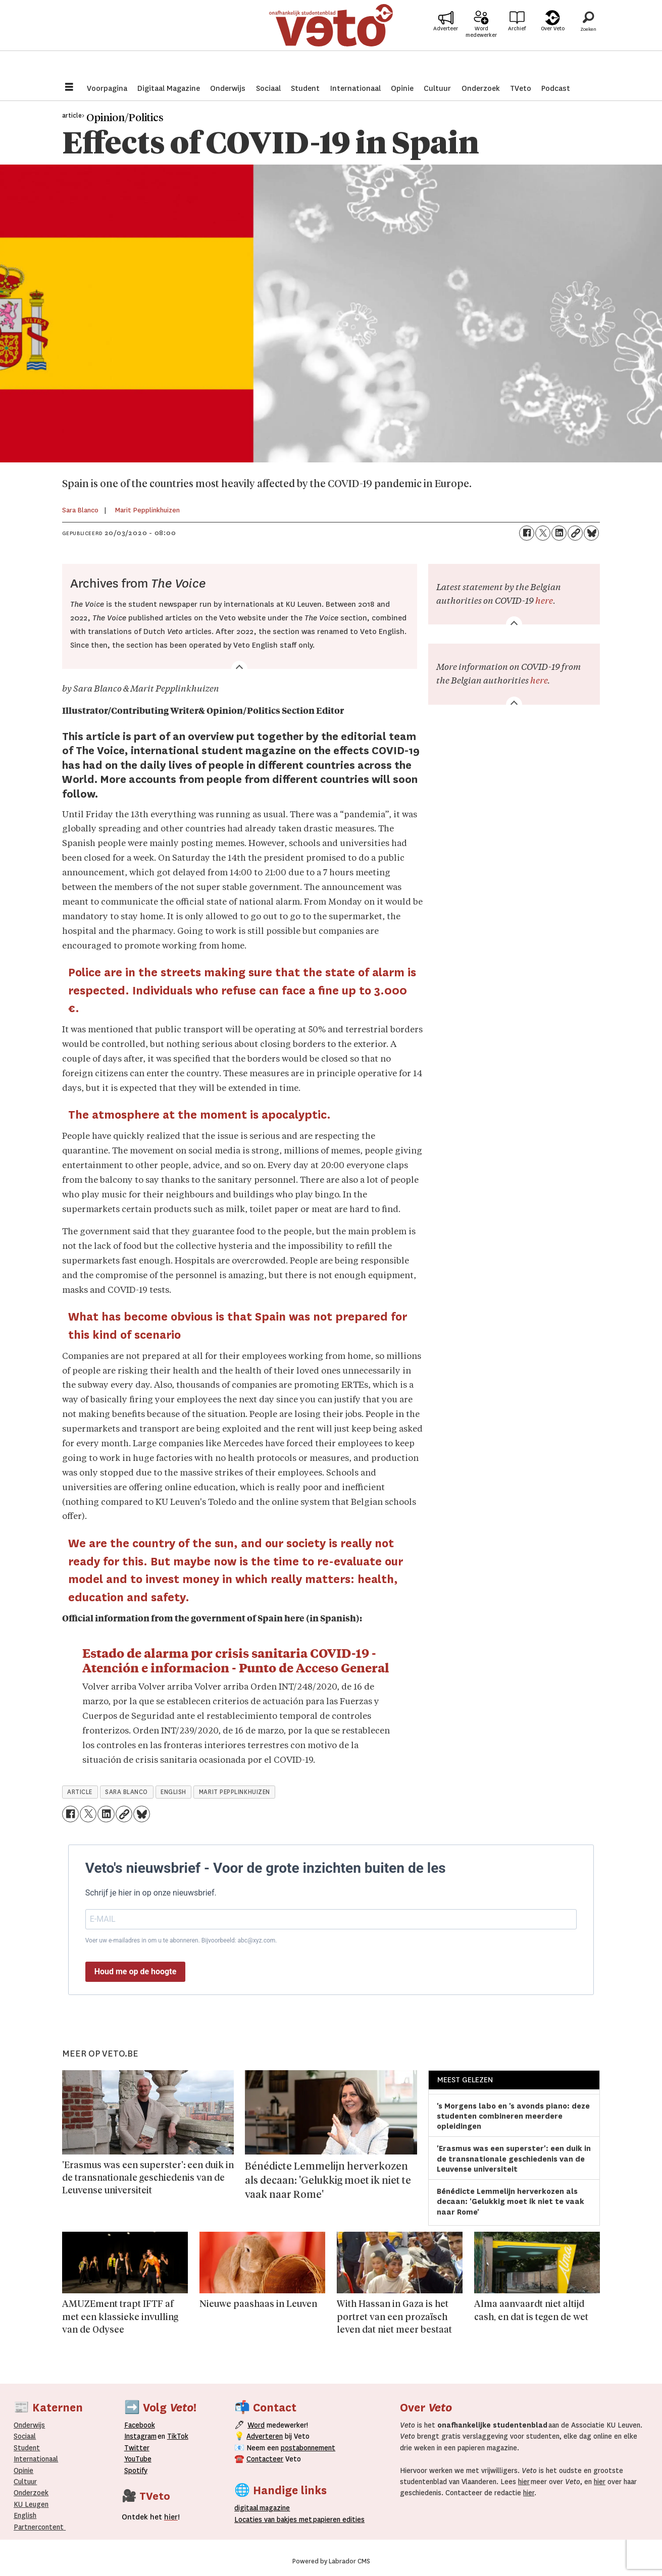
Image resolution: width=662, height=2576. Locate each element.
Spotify (135, 2470)
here (544, 601)
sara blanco (126, 1792)
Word (256, 2425)
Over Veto (553, 41)
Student (305, 88)
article (79, 1792)
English (25, 2515)
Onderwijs (227, 88)
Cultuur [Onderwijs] (25, 2481)
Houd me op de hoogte (135, 1971)
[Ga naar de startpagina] (331, 37)
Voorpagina (107, 88)
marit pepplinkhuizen (234, 1792)
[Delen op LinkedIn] (559, 533)
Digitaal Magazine (168, 88)
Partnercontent (39, 2527)
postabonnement (308, 2447)
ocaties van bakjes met (273, 2519)
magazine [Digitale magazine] (264, 2507)
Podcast (555, 88)
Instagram (140, 2436)
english (173, 1792)
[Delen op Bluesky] (591, 533)
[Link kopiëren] (575, 533)
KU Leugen (31, 2504)
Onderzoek (481, 88)
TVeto (520, 88)
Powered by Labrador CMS (331, 2561)
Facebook (139, 2425)
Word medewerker (481, 44)
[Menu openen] (69, 88)
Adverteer (445, 41)
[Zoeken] (588, 38)
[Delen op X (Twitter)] (542, 533)
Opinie (402, 88)
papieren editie (336, 2519)
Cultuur (437, 88)
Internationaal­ (36, 2458)
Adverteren (264, 2436)
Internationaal (355, 88)
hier (524, 2481)
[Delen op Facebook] (526, 533)
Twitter (136, 2447)
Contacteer (264, 2458)
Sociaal (268, 88)
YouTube (137, 2458)
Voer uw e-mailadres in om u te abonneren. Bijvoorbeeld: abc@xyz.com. (181, 1940)
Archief (517, 41)
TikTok (177, 2436)
